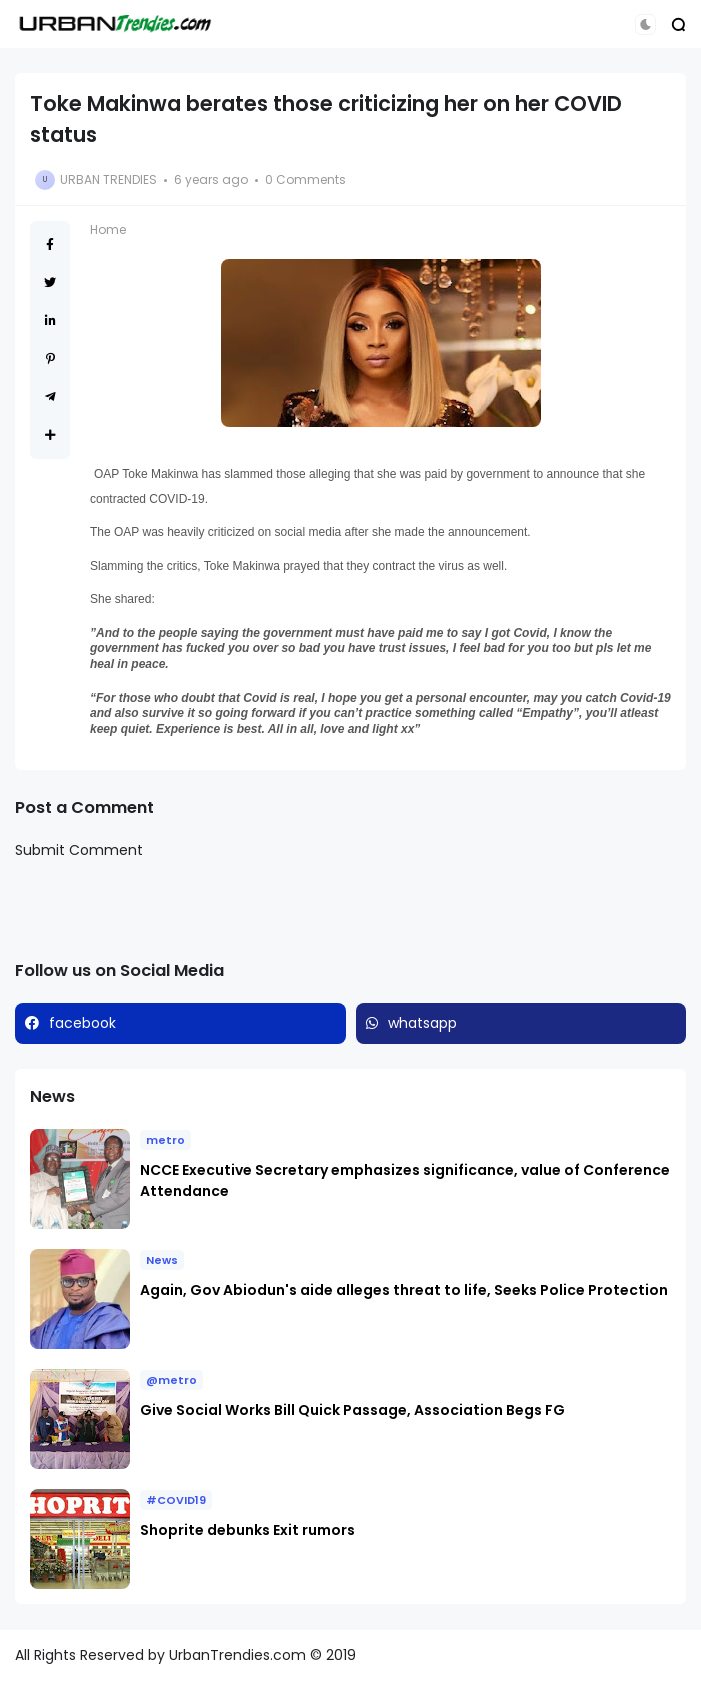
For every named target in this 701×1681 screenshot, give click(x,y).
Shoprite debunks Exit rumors (247, 1530)
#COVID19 (176, 1500)
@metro (171, 1380)
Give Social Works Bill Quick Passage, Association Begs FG (352, 1410)
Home (108, 229)
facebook (82, 1023)
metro (165, 1140)
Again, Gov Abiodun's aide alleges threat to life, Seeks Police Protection (405, 1290)
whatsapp (422, 1023)
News (162, 1260)
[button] (645, 24)
